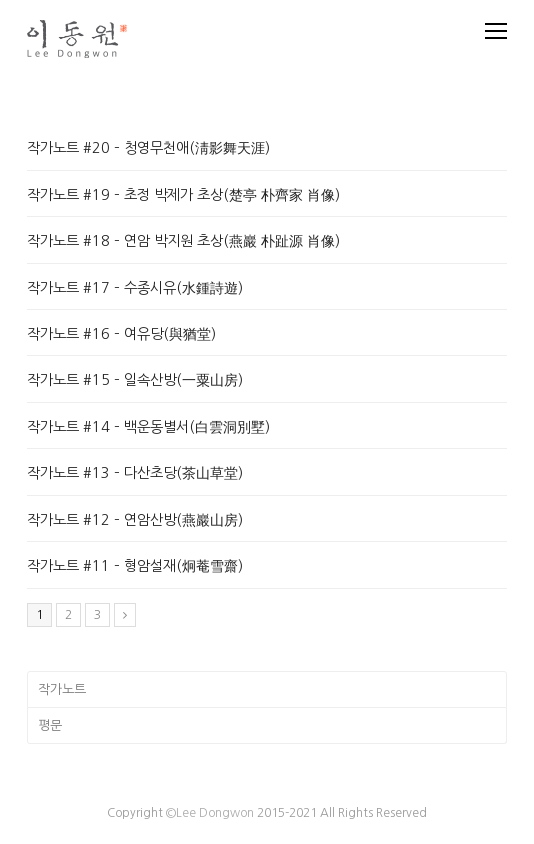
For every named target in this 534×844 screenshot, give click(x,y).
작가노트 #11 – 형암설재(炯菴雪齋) (135, 566)
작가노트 (62, 689)
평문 (50, 725)
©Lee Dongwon (210, 813)
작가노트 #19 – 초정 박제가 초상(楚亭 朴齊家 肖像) (183, 195)
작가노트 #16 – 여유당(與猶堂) (121, 334)
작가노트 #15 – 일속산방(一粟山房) (135, 380)
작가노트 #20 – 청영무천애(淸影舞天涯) (148, 148)
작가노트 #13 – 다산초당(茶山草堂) (135, 473)
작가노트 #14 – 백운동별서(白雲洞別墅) (148, 427)
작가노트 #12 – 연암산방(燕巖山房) (135, 520)
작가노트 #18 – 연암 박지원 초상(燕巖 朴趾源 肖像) (183, 241)
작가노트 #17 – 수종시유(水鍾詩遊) (135, 288)
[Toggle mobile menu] (496, 31)
